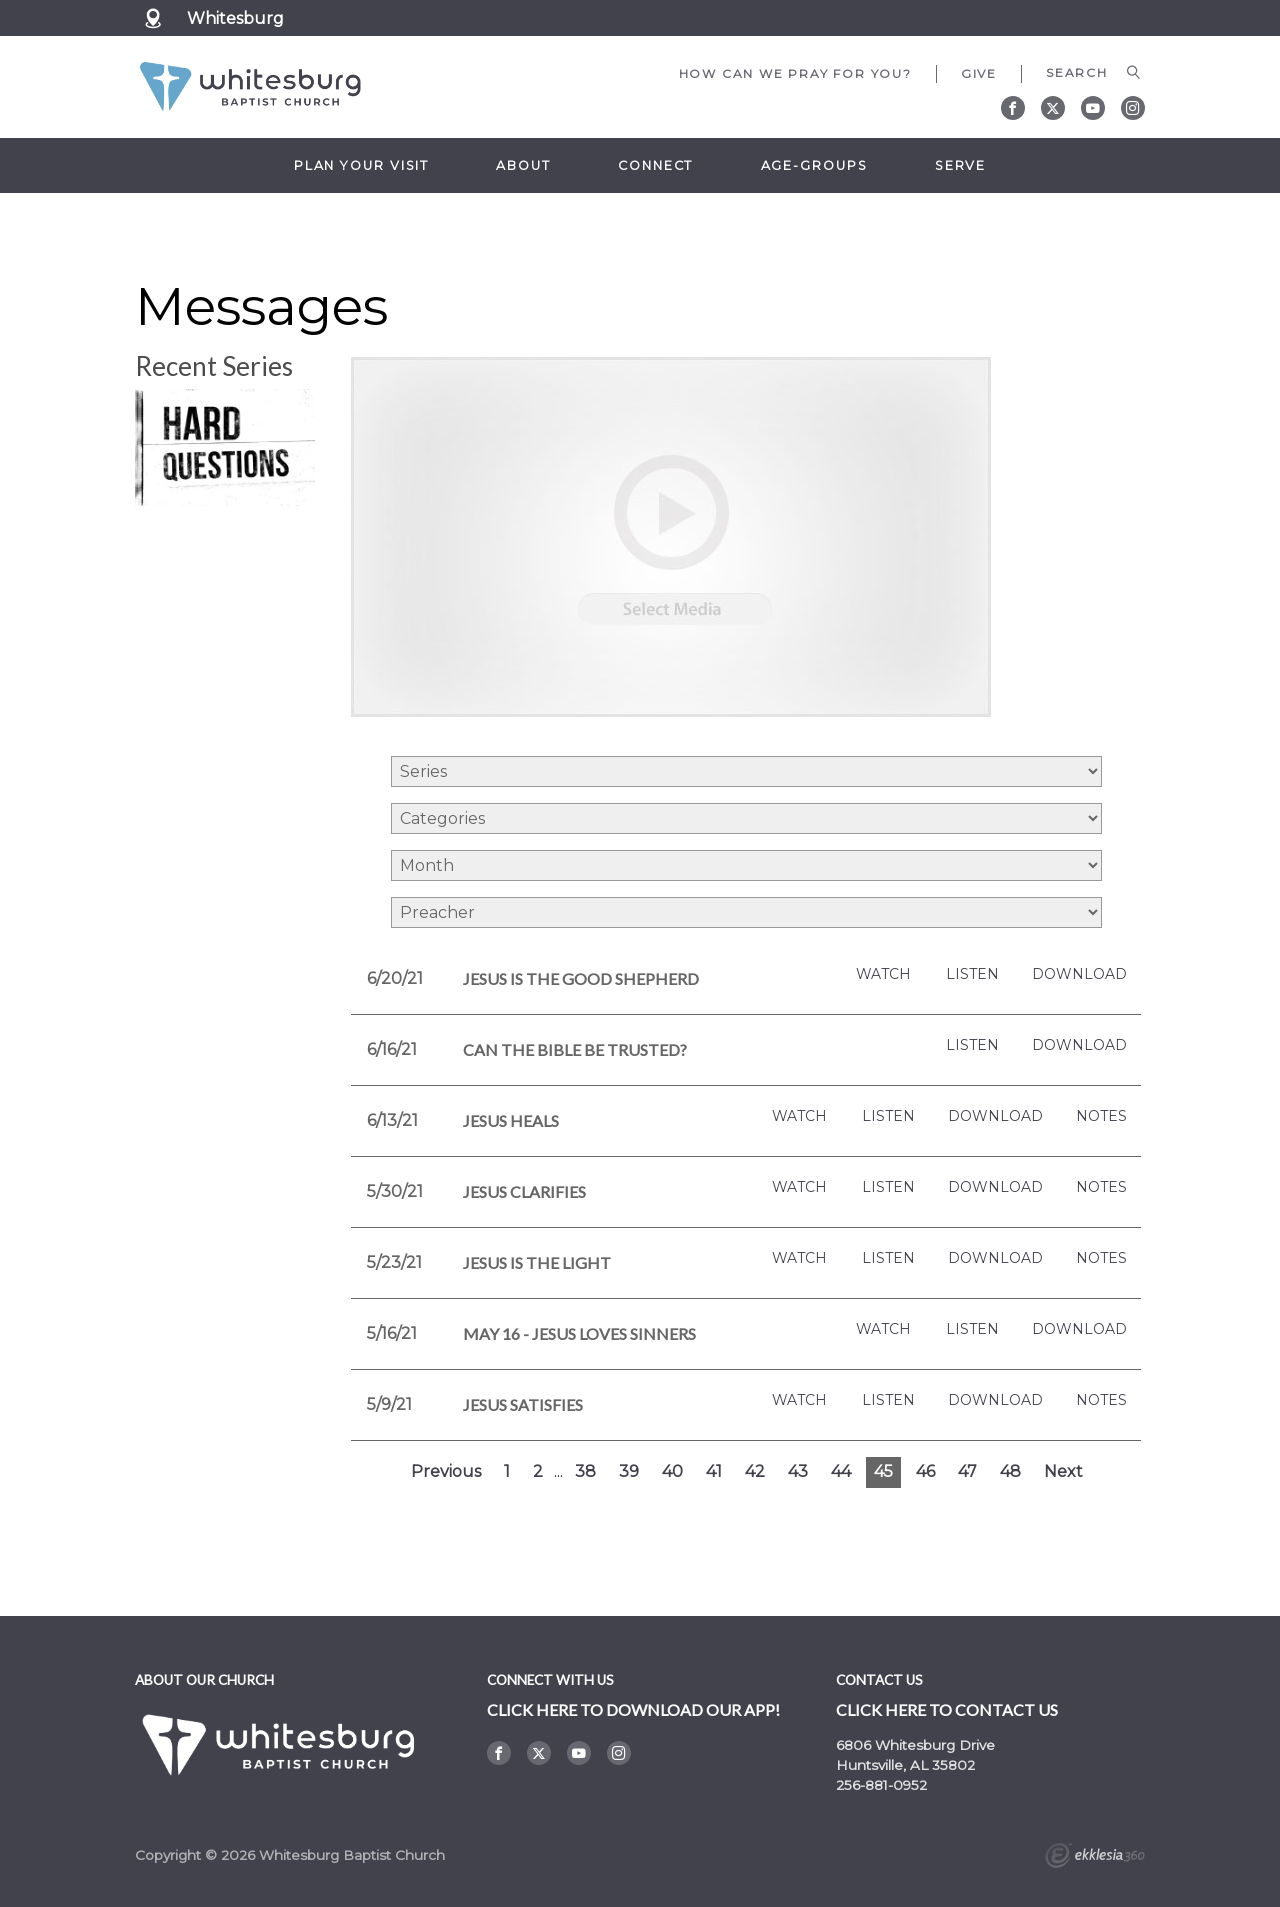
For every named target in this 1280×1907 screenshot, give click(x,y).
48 (1010, 1471)
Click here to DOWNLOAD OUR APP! (633, 1709)
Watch (883, 974)
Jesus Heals (511, 1120)
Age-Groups (814, 165)
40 (672, 1471)
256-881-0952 (881, 1785)
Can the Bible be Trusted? (575, 1049)
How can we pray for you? (795, 73)
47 (967, 1471)
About (523, 165)
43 (798, 1471)
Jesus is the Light (537, 1262)
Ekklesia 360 (1095, 1858)
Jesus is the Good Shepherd (581, 978)
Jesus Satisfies (523, 1404)
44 (841, 1471)
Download (1079, 974)
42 (755, 1471)
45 (883, 1471)
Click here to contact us (947, 1709)
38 (585, 1471)
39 (629, 1471)
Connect (655, 165)
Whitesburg (235, 18)
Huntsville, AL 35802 (905, 1765)
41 (714, 1471)
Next (1063, 1471)
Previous (446, 1471)
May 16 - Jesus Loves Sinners (579, 1333)
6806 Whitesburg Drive (915, 1745)
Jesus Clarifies (524, 1191)
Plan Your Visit (361, 165)
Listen (972, 974)
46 (925, 1471)
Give (979, 73)
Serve (960, 165)
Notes (1101, 1116)
